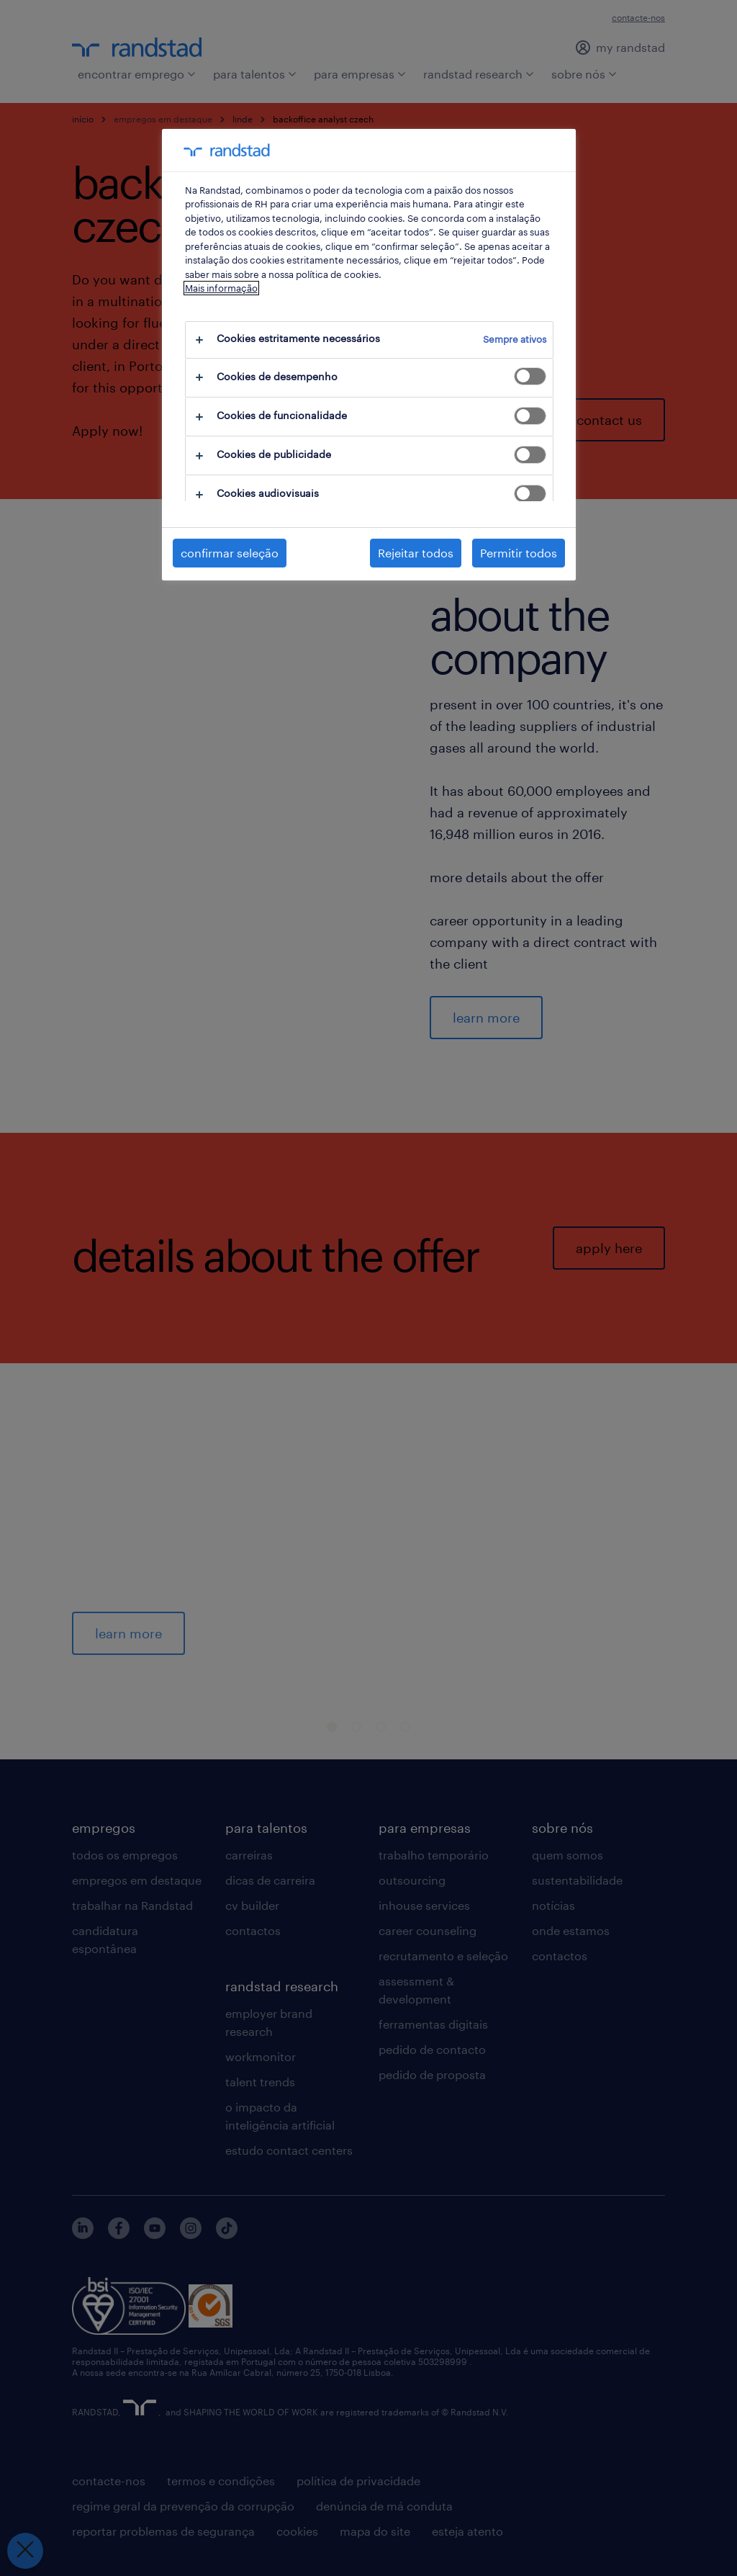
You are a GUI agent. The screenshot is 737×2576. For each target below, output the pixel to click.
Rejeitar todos (415, 553)
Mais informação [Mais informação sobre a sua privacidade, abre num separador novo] (221, 288)
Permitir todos (518, 553)
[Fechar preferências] (25, 2551)
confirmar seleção (230, 553)
